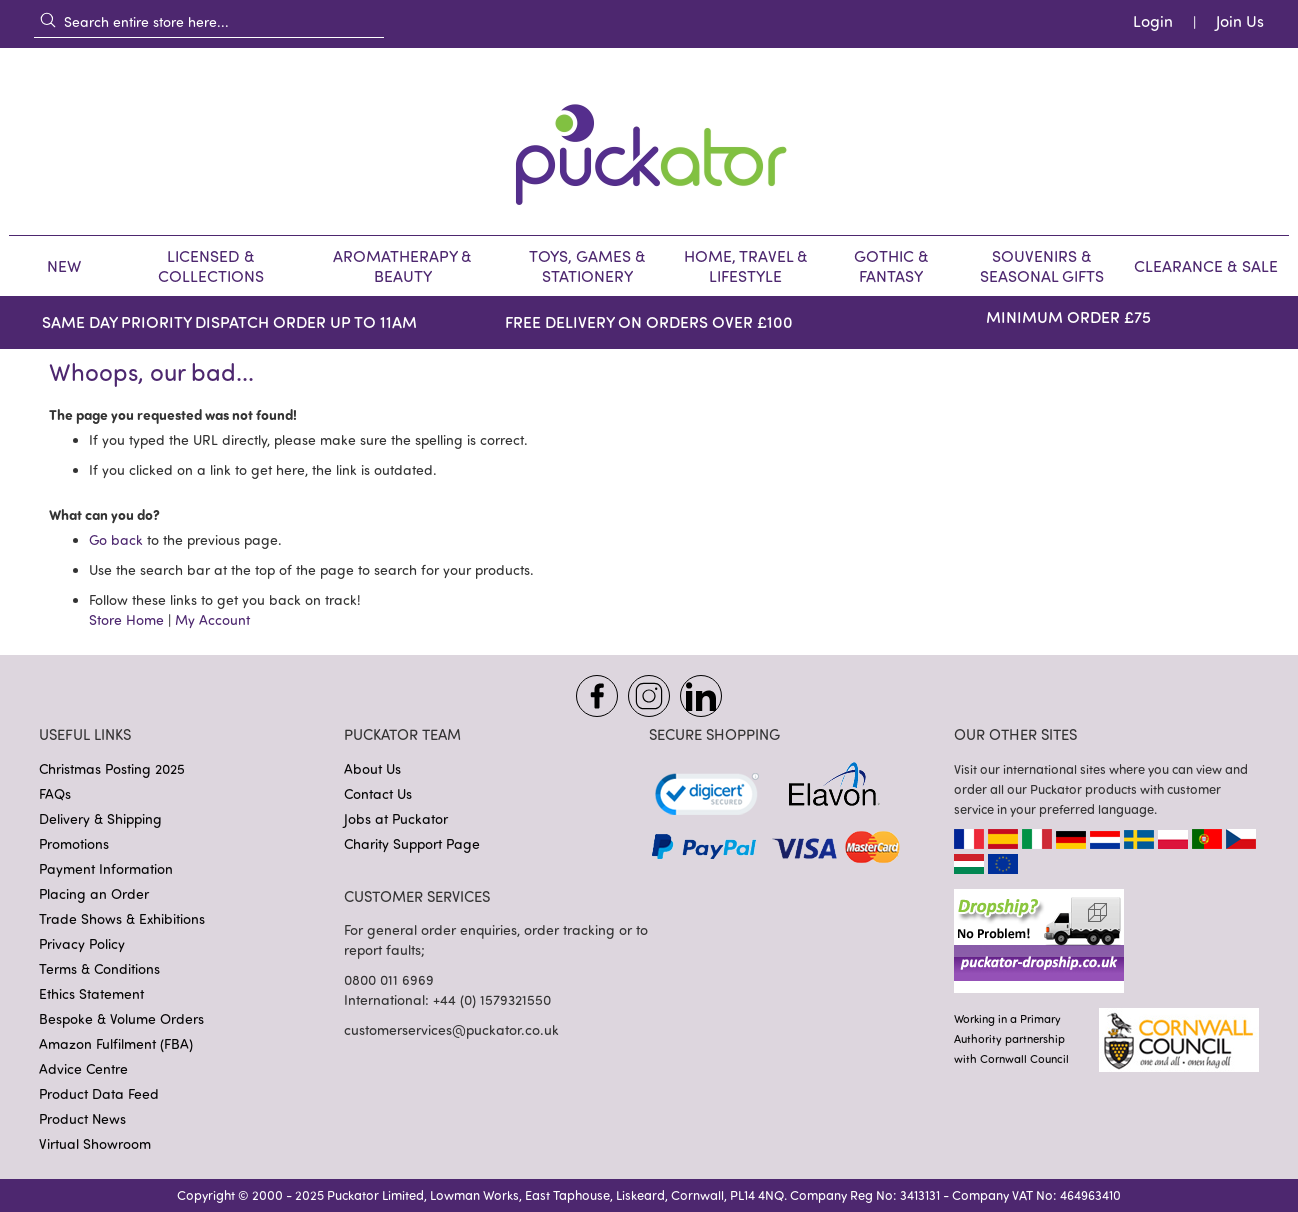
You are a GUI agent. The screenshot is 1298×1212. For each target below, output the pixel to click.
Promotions (74, 843)
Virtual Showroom (95, 1143)
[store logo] (649, 141)
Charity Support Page (412, 843)
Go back (116, 539)
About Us (372, 768)
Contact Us (378, 793)
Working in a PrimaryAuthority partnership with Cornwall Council (1011, 1038)
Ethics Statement (91, 993)
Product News (82, 1118)
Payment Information (106, 868)
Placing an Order (94, 893)
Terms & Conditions (99, 968)
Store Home (126, 619)
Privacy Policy (82, 943)
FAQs (55, 793)
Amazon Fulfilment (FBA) (116, 1043)
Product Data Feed (99, 1093)
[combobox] (209, 21)
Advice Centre (83, 1068)
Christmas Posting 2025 (112, 768)
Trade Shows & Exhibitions (122, 918)
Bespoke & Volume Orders (121, 1018)
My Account (212, 619)
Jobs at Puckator (396, 818)
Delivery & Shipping (100, 818)
